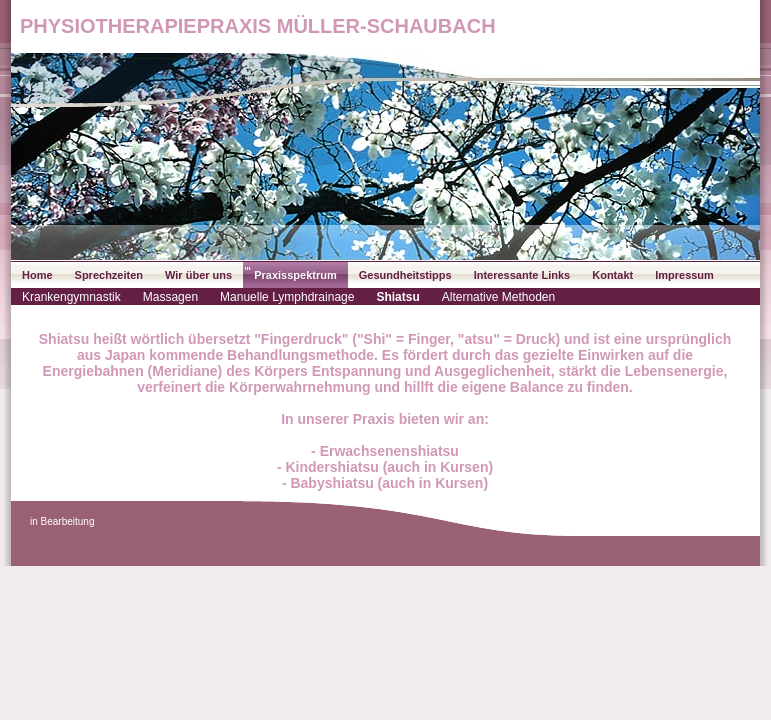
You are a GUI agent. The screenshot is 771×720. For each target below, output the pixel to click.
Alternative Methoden (498, 297)
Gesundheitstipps (405, 275)
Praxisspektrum (295, 275)
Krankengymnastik (71, 297)
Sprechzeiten (109, 275)
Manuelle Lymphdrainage (287, 297)
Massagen (170, 297)
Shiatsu (397, 297)
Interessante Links (522, 275)
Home (37, 275)
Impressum (684, 275)
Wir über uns (198, 275)
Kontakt (612, 275)
